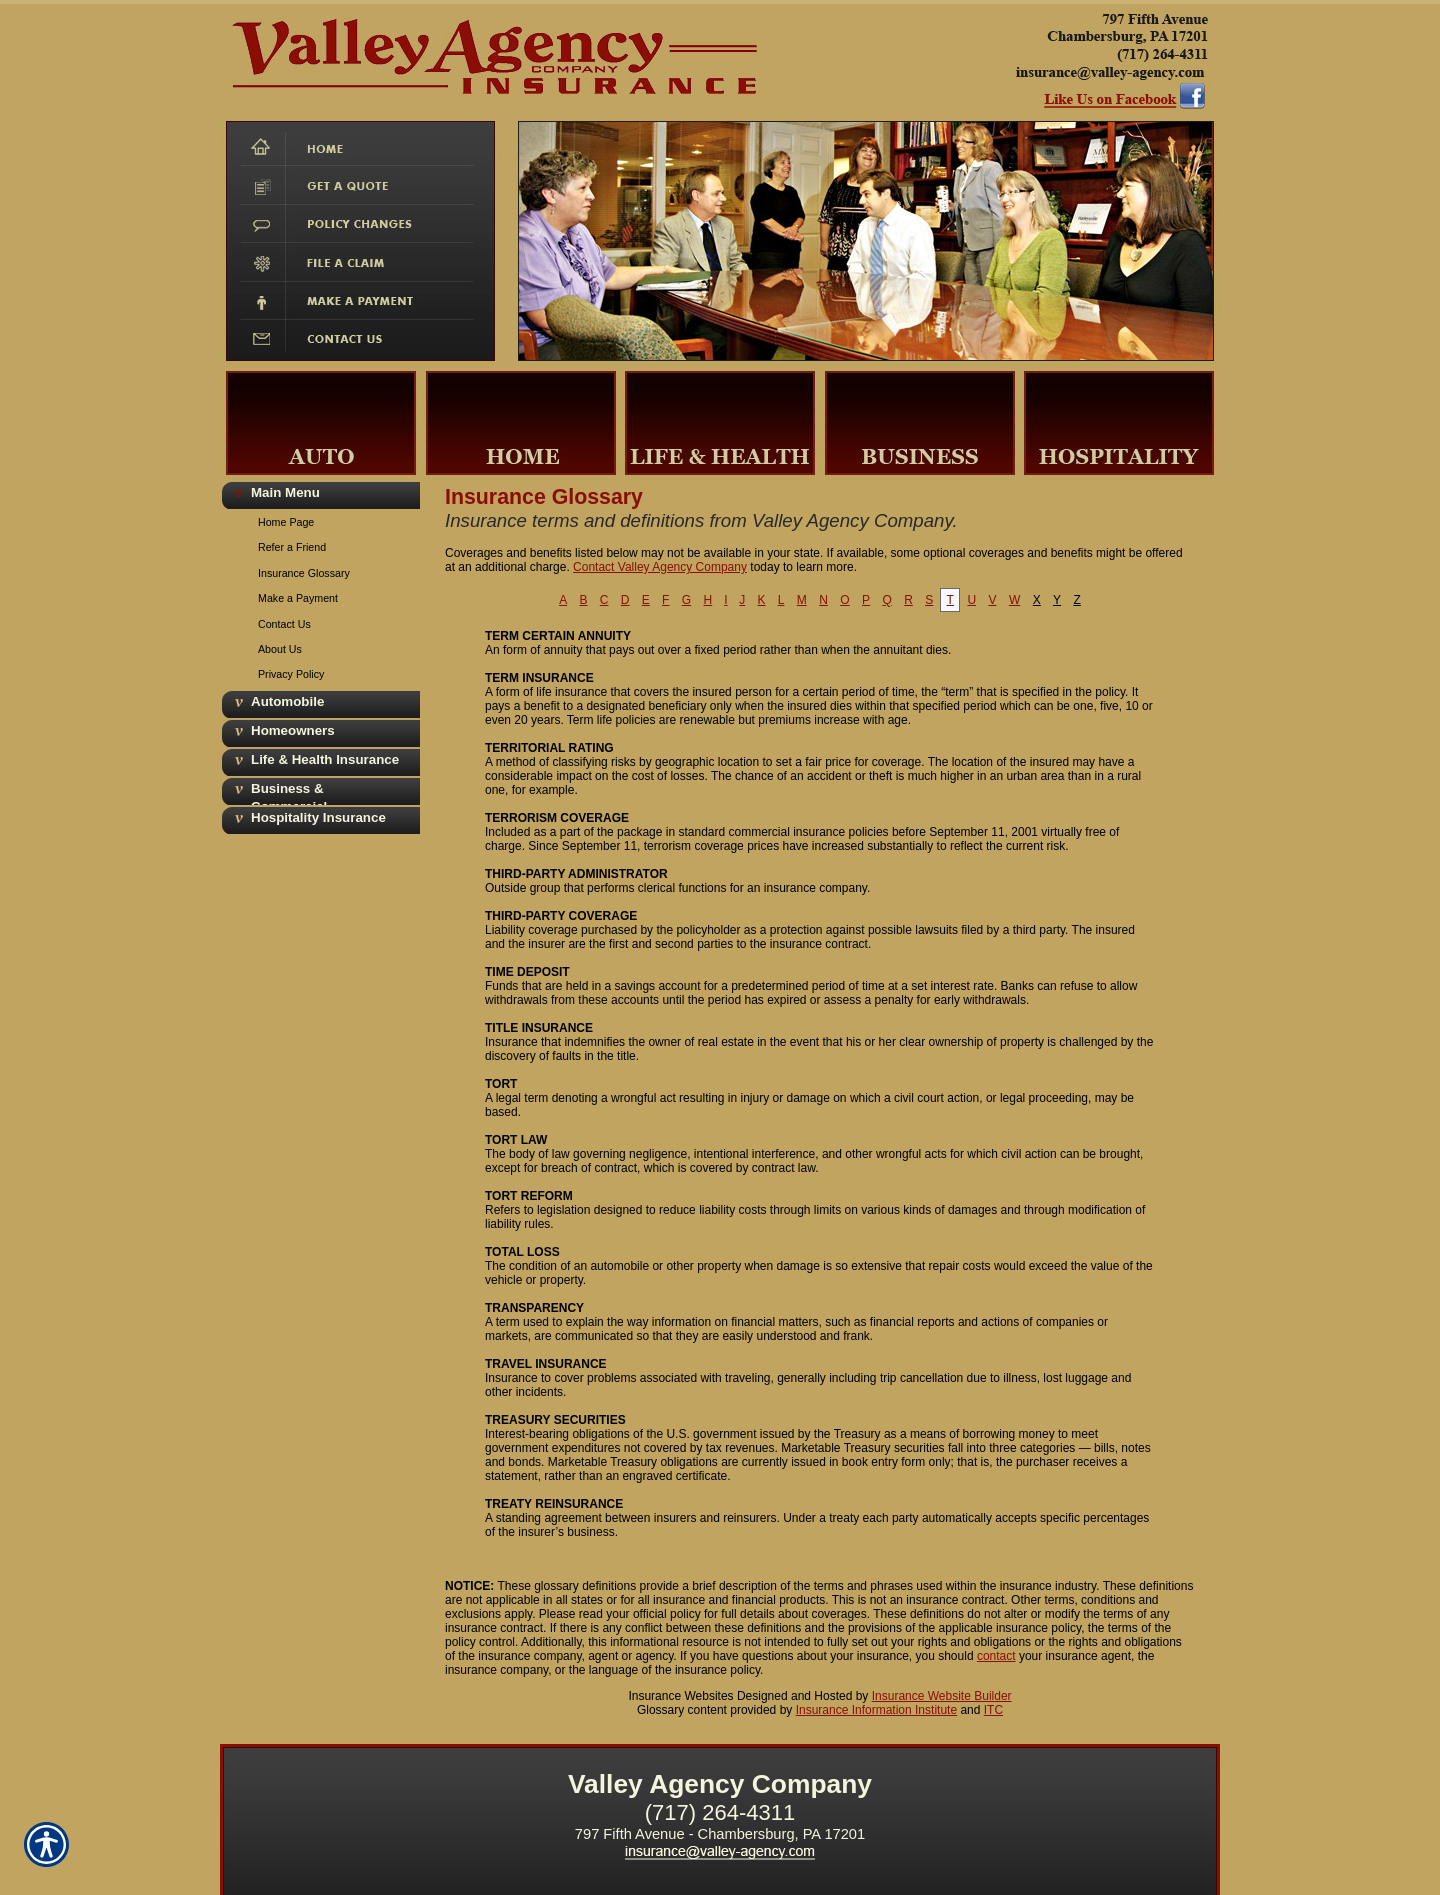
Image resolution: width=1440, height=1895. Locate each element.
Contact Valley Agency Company (660, 567)
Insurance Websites (680, 1696)
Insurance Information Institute (876, 1710)
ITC (993, 1710)
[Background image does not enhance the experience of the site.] (320, 494)
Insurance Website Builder (942, 1696)
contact (996, 1656)
